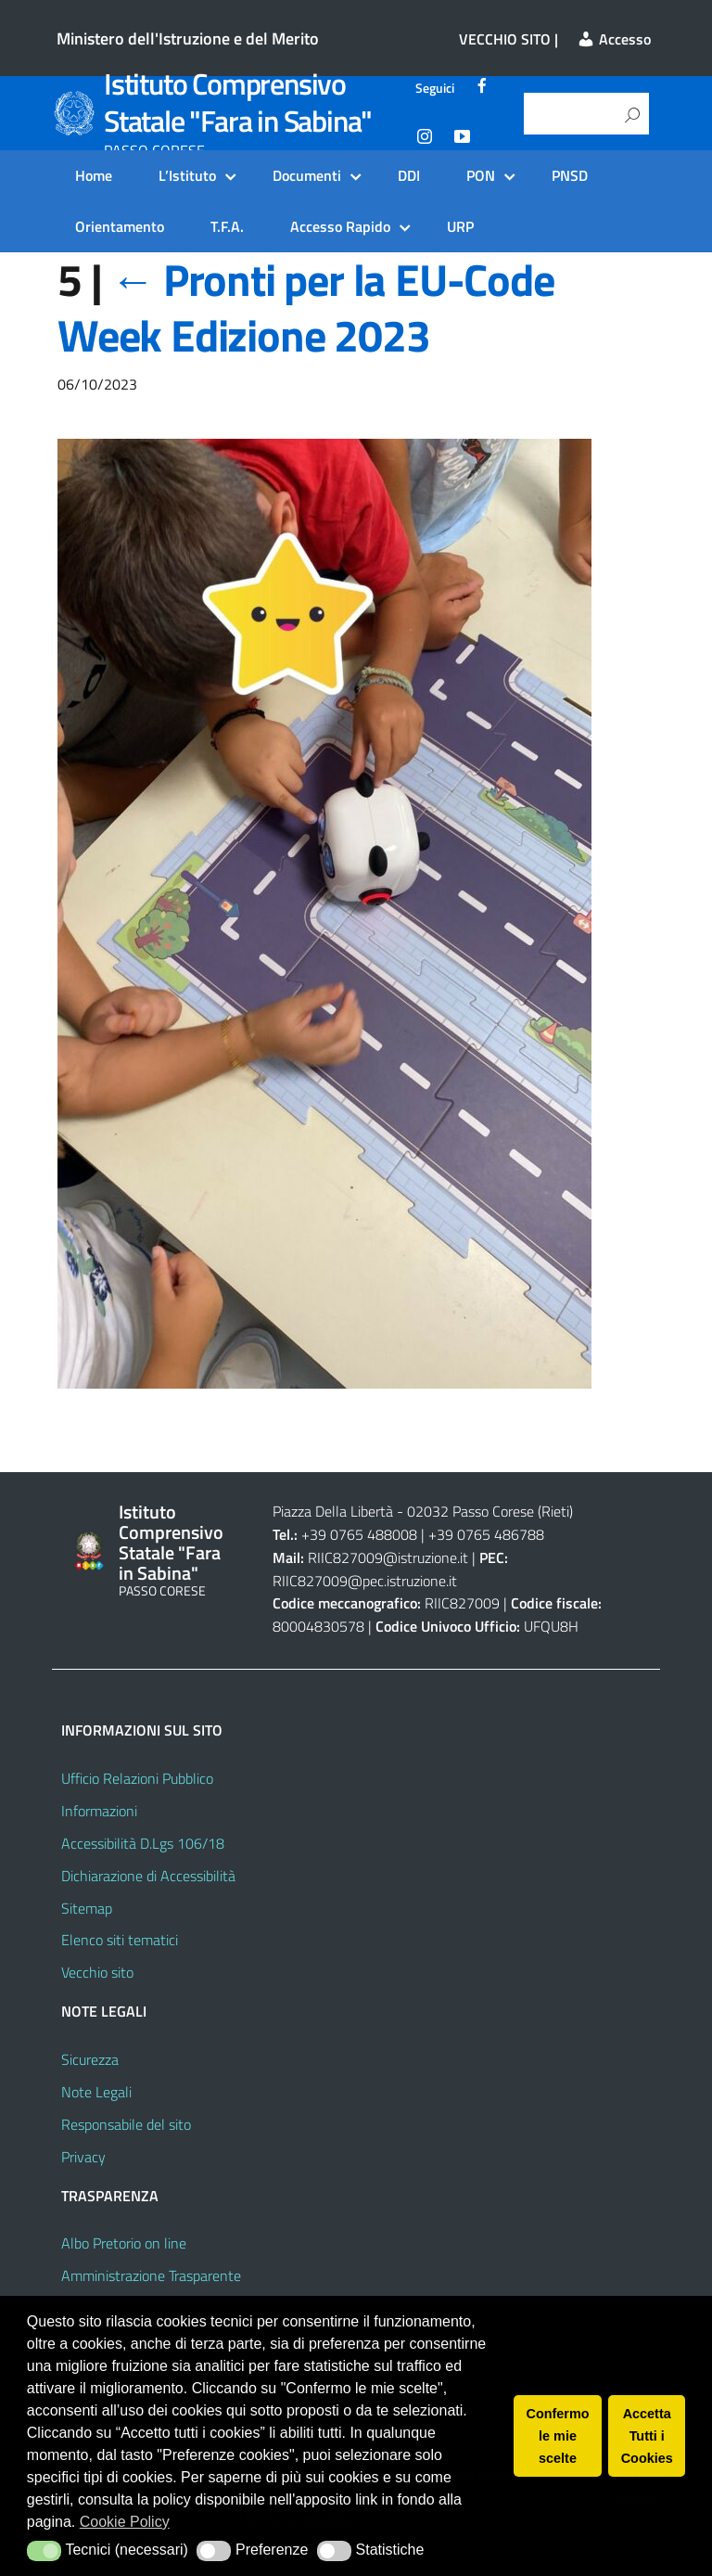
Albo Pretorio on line (123, 2243)
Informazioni (99, 1811)
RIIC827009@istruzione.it (388, 1557)
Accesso (614, 39)
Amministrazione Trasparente (151, 2275)
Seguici (434, 88)
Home (93, 175)
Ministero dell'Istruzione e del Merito (188, 38)
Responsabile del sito (126, 2124)
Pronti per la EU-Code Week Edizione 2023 (305, 307)
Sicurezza (90, 2059)
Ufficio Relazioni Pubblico (137, 1778)
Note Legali (96, 2092)
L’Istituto (187, 175)
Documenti (307, 175)
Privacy (83, 2157)
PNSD (570, 175)
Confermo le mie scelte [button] (558, 2436)
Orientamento (119, 226)
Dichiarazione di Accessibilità (148, 1876)
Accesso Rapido (340, 226)
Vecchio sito (97, 1972)
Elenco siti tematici (119, 1940)
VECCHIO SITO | (508, 39)
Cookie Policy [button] (125, 2522)
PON (480, 175)
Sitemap (86, 1908)
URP (460, 226)
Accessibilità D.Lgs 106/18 (142, 1843)
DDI (409, 175)
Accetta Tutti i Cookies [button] (647, 2436)
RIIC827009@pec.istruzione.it (365, 1581)
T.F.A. (227, 226)
